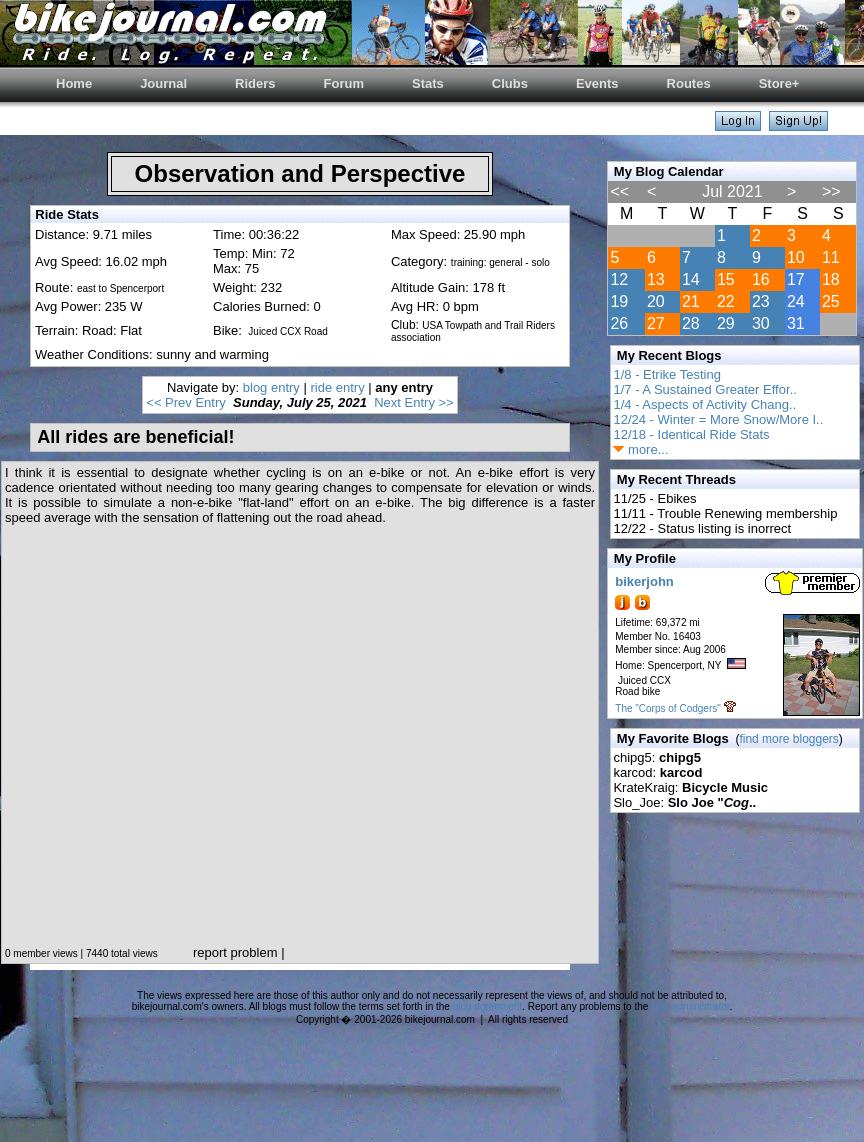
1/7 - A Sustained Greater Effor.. (704, 389)
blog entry (271, 387)
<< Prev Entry (185, 402)
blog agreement (488, 1006)
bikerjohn (644, 581)
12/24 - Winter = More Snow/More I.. (718, 419)
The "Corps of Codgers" (667, 708)
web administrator (690, 1006)
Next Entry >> (413, 402)
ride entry (337, 387)
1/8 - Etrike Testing (666, 374)
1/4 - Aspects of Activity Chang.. (704, 404)
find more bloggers (788, 739)
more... (640, 449)
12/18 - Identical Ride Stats (691, 434)
